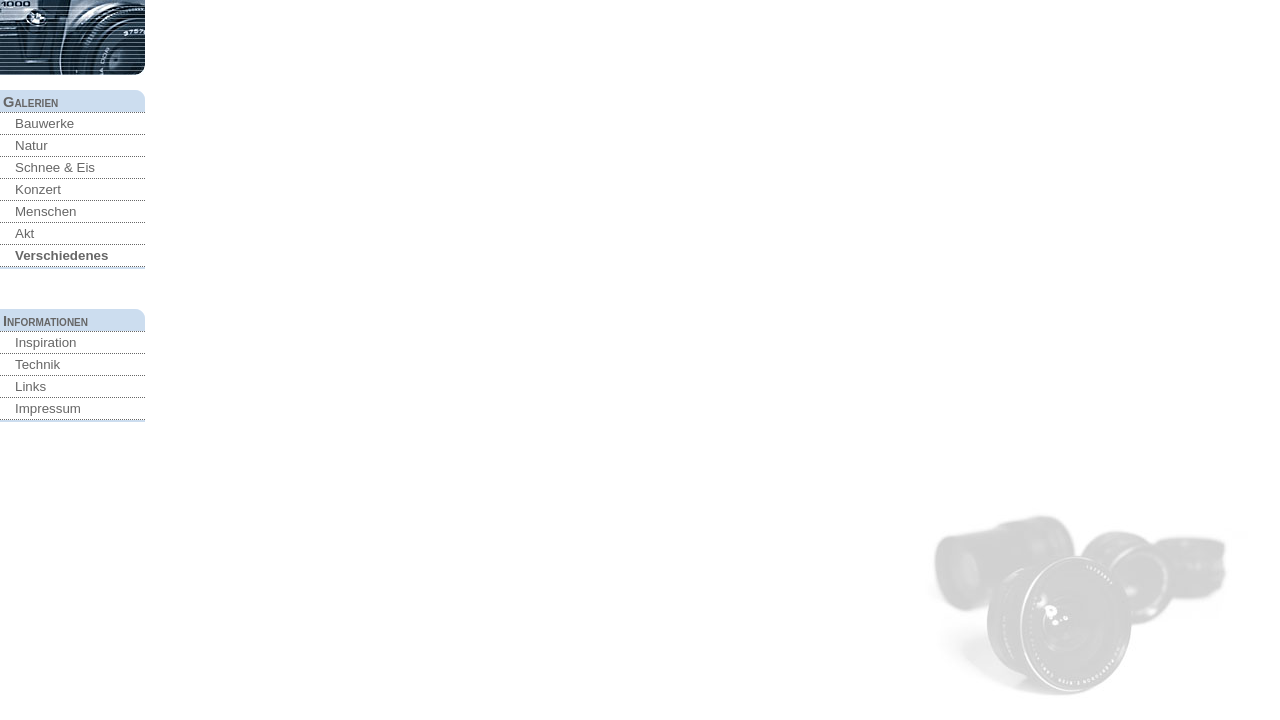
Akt (24, 233)
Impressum (48, 408)
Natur (31, 145)
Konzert (38, 189)
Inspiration (46, 342)
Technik (37, 364)
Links (30, 386)
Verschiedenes (61, 255)
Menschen (46, 211)
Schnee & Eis (55, 167)
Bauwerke (44, 123)
